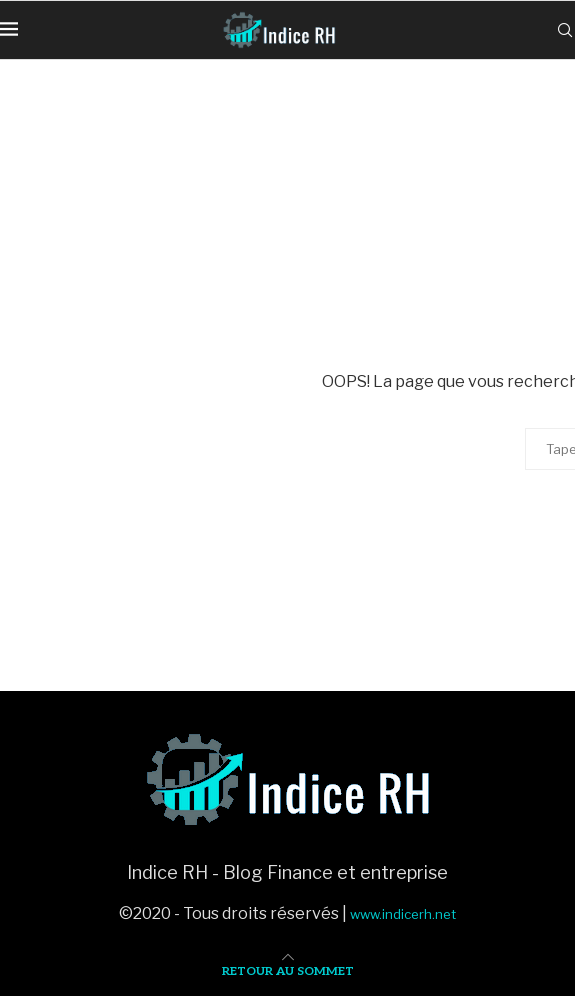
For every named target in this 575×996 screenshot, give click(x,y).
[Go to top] (288, 969)
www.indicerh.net (403, 914)
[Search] (565, 30)
